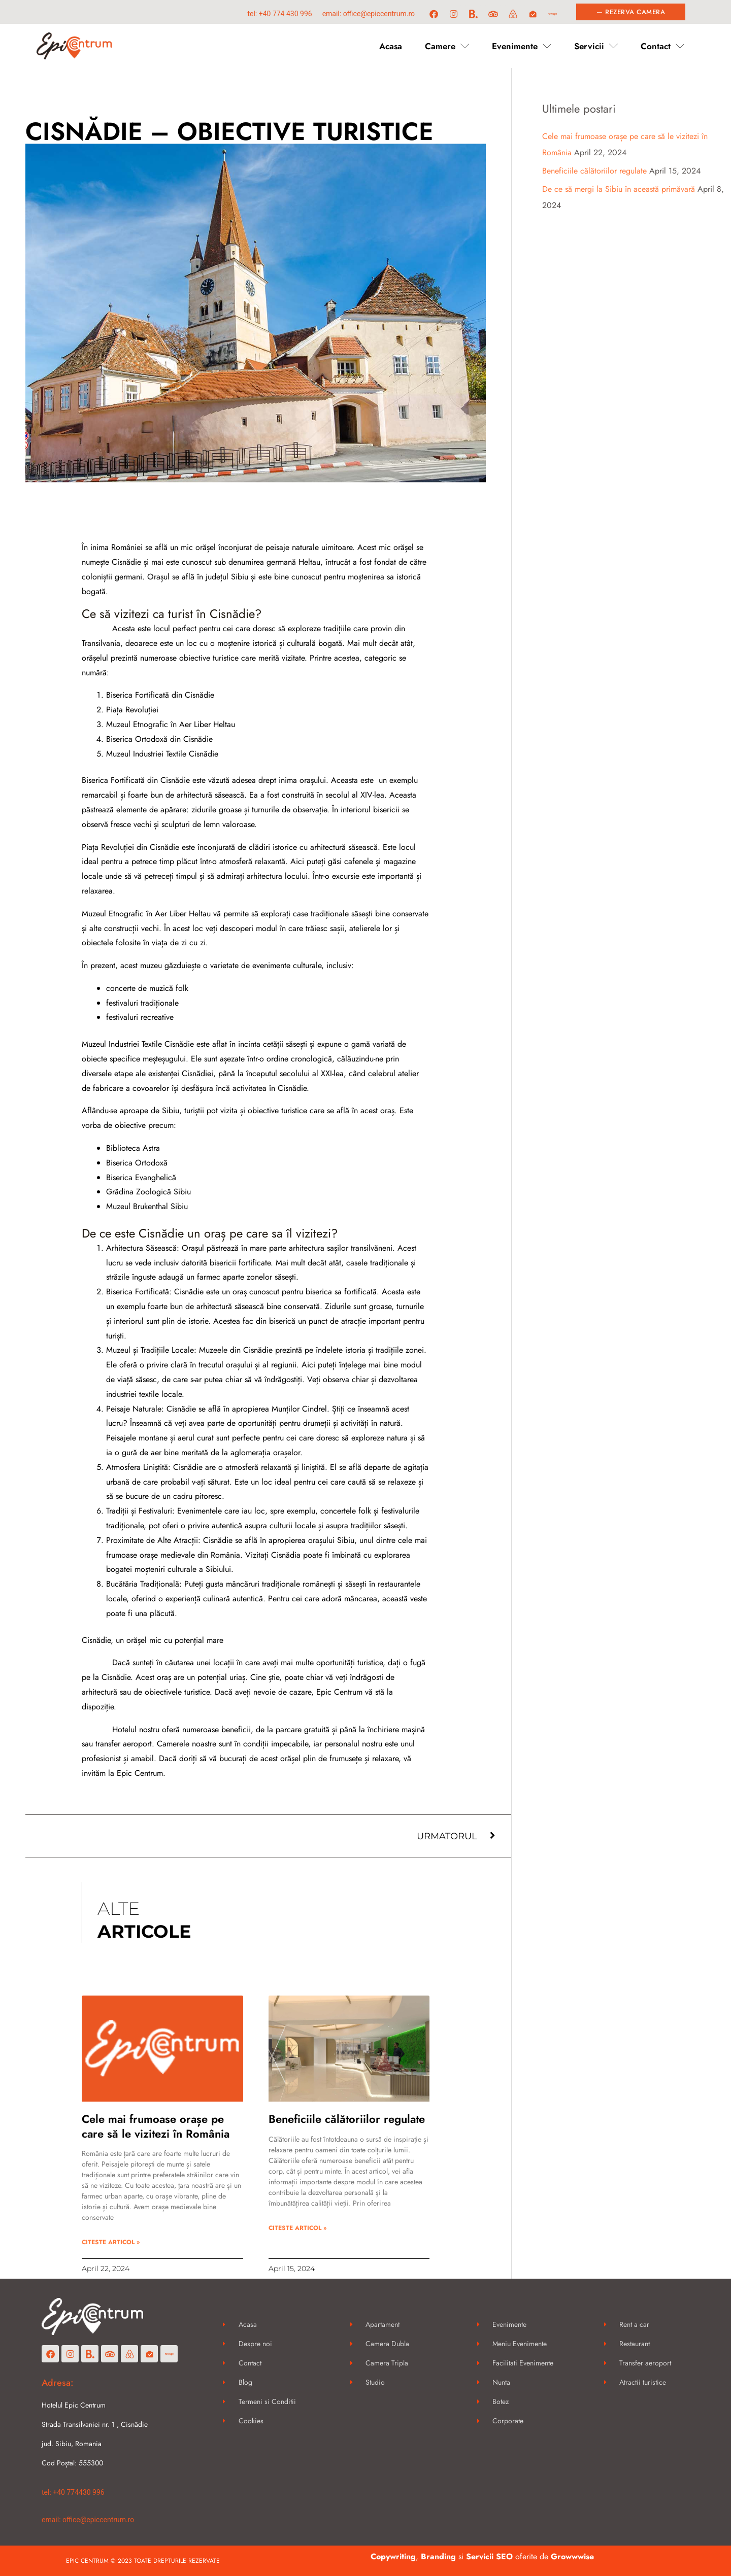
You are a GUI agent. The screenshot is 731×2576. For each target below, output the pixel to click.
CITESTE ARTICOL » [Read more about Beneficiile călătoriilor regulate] (297, 2227)
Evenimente (521, 46)
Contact (662, 46)
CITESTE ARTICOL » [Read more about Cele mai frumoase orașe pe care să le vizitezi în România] (111, 2242)
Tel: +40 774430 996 (73, 2492)
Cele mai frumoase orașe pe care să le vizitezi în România (155, 2126)
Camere (447, 46)
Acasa (390, 46)
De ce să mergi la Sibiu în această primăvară (618, 189)
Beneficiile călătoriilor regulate (347, 2119)
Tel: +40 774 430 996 (279, 14)
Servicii (596, 46)
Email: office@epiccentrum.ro (368, 14)
